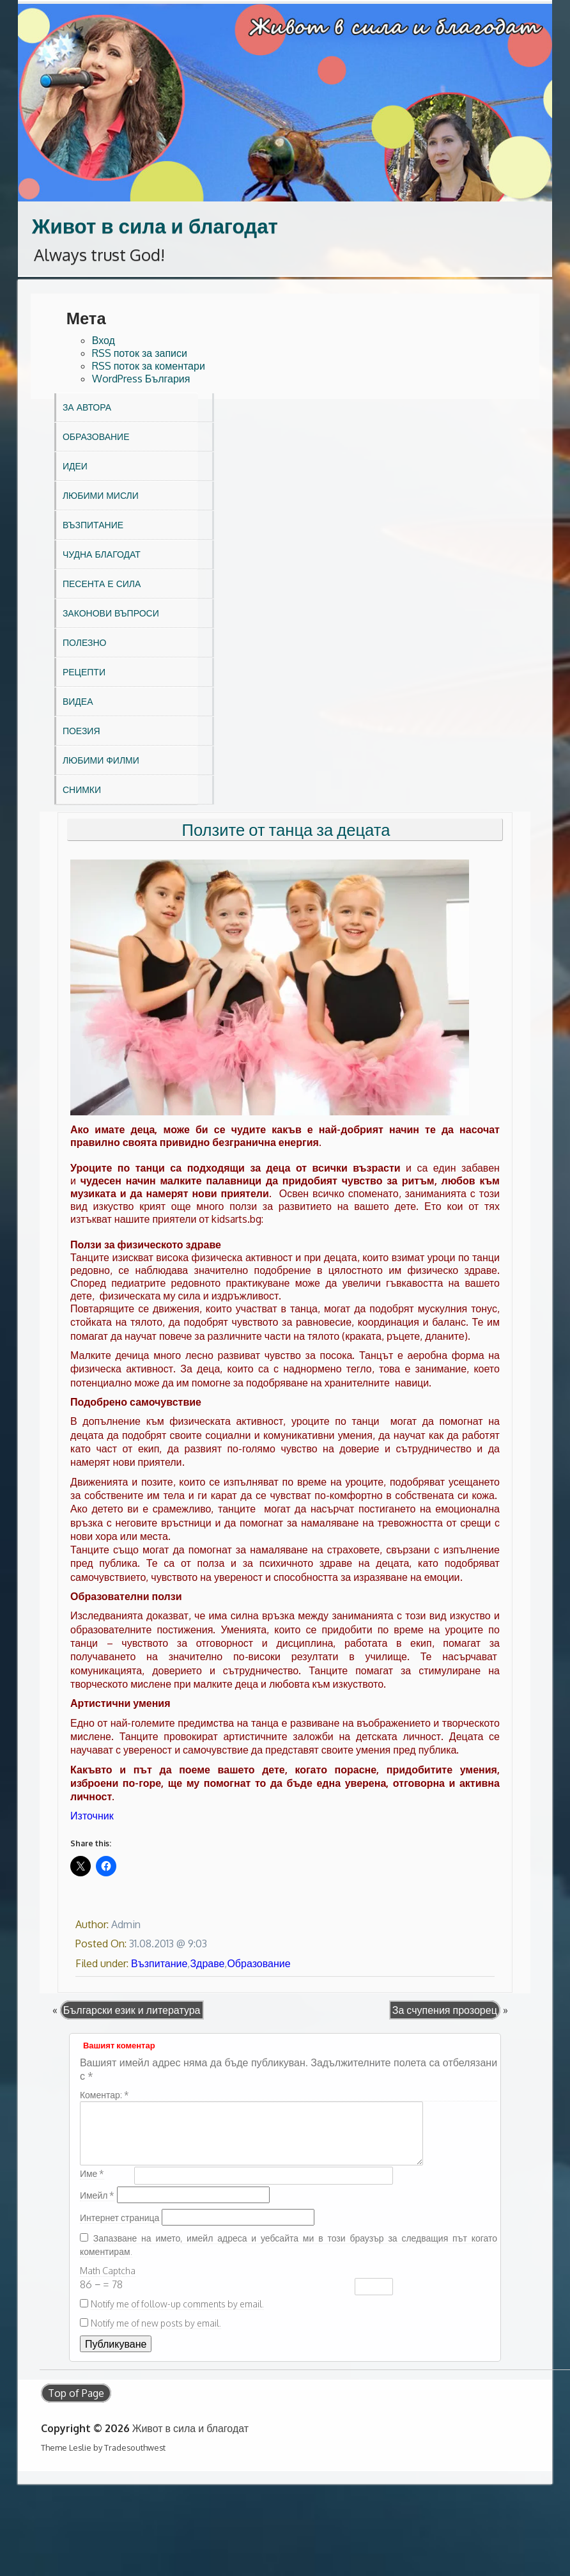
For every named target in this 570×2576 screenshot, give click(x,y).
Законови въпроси (111, 613)
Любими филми (101, 760)
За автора (87, 407)
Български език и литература (132, 2010)
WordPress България (141, 378)
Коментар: (104, 2094)
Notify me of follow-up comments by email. (177, 2303)
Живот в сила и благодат (155, 225)
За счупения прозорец (444, 2010)
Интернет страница (119, 2217)
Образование (96, 436)
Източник (92, 1815)
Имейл (97, 2195)
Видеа (78, 701)
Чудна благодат (102, 554)
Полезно (84, 642)
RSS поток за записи (139, 353)
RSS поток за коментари (148, 365)
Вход (103, 340)
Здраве (207, 1963)
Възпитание (93, 524)
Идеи (75, 465)
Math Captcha (107, 2270)
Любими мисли (101, 495)
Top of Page (76, 2393)
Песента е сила (102, 583)
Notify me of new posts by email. (156, 2323)
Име (92, 2173)
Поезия (81, 730)
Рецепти (84, 671)
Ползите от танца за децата (286, 829)
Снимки (82, 789)
